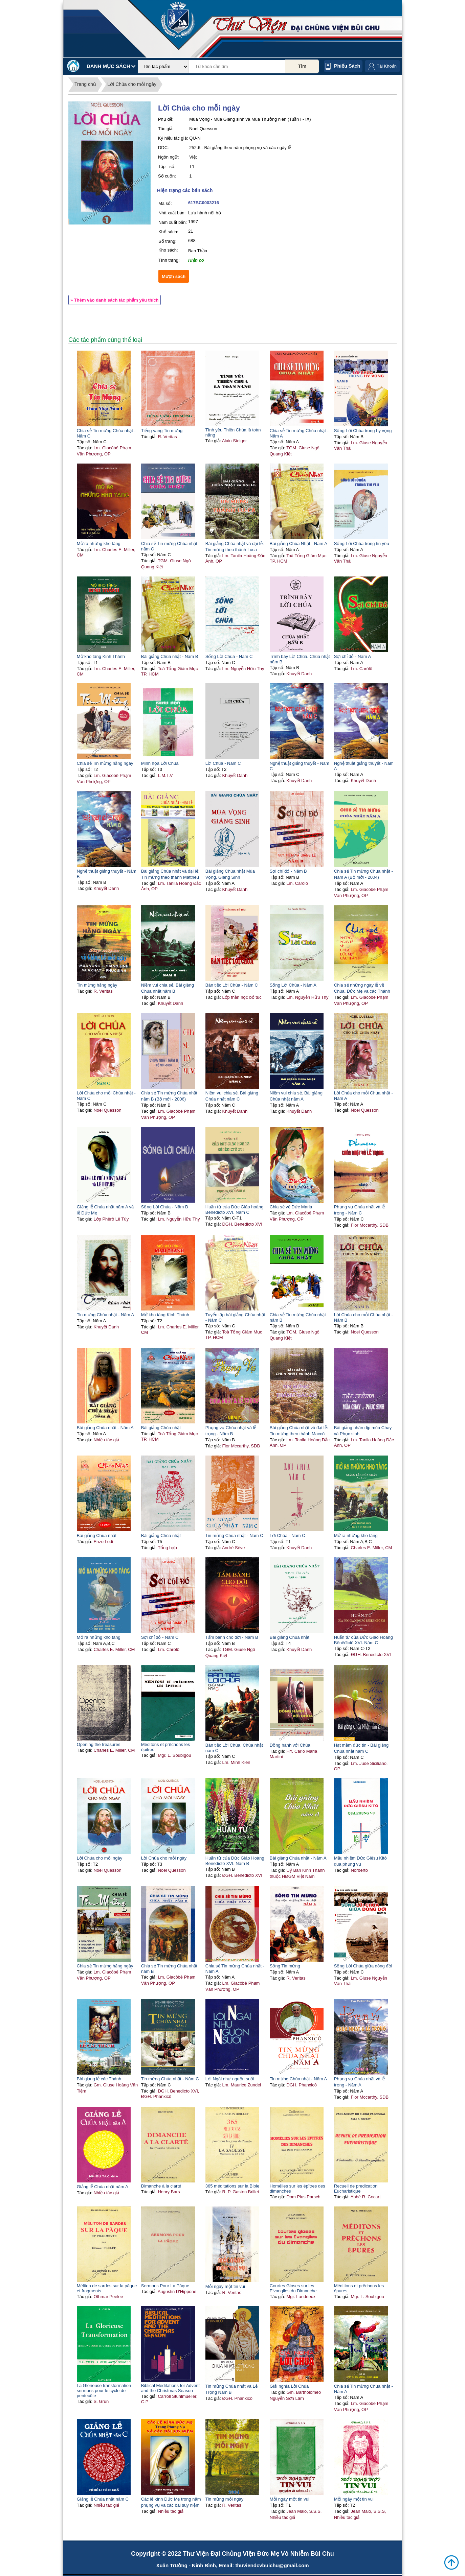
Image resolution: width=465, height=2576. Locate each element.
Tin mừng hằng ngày (97, 985)
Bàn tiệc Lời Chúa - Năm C (231, 985)
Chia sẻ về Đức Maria (291, 1206)
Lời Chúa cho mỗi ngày (131, 84)
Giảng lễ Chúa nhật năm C (103, 2499)
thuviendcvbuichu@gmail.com (272, 2565)
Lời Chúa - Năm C (223, 763)
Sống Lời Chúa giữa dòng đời (363, 1965)
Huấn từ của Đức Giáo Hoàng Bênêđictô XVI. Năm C (363, 1640)
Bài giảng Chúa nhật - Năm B (169, 656)
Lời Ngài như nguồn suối (229, 2078)
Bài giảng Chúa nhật (161, 1427)
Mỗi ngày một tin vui (225, 2286)
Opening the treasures (98, 1744)
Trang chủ (85, 84)
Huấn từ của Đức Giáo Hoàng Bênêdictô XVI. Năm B (234, 1861)
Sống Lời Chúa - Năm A (293, 985)
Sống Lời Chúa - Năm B (164, 1206)
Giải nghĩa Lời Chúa (289, 2386)
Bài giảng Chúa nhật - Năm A (105, 1427)
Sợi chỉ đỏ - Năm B (288, 871)
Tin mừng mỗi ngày (224, 2499)
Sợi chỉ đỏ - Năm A (352, 656)
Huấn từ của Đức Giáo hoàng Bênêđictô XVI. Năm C (234, 1209)
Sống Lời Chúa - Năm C (229, 656)
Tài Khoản (387, 66)
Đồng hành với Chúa (290, 1745)
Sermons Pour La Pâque (165, 2285)
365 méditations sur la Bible (232, 2186)
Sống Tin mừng (285, 1965)
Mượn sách (173, 276)
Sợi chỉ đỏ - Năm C (160, 1637)
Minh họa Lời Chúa (160, 763)
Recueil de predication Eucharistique (356, 2188)
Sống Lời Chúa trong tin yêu (361, 543)
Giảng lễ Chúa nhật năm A (102, 2186)
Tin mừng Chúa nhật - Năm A (105, 1314)
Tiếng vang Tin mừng (161, 430)
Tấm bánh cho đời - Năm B (231, 1637)
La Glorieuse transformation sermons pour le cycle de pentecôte (104, 2390)
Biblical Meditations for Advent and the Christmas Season (170, 2388)
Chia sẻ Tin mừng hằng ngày (105, 763)
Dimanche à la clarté (161, 2186)
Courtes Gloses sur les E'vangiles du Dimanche (293, 2288)
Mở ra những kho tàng (98, 543)
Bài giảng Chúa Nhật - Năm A (298, 543)
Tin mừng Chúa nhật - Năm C (234, 1535)
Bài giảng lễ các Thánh (99, 2078)
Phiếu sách (347, 66)
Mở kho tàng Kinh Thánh (101, 656)
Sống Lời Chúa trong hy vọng (363, 430)
